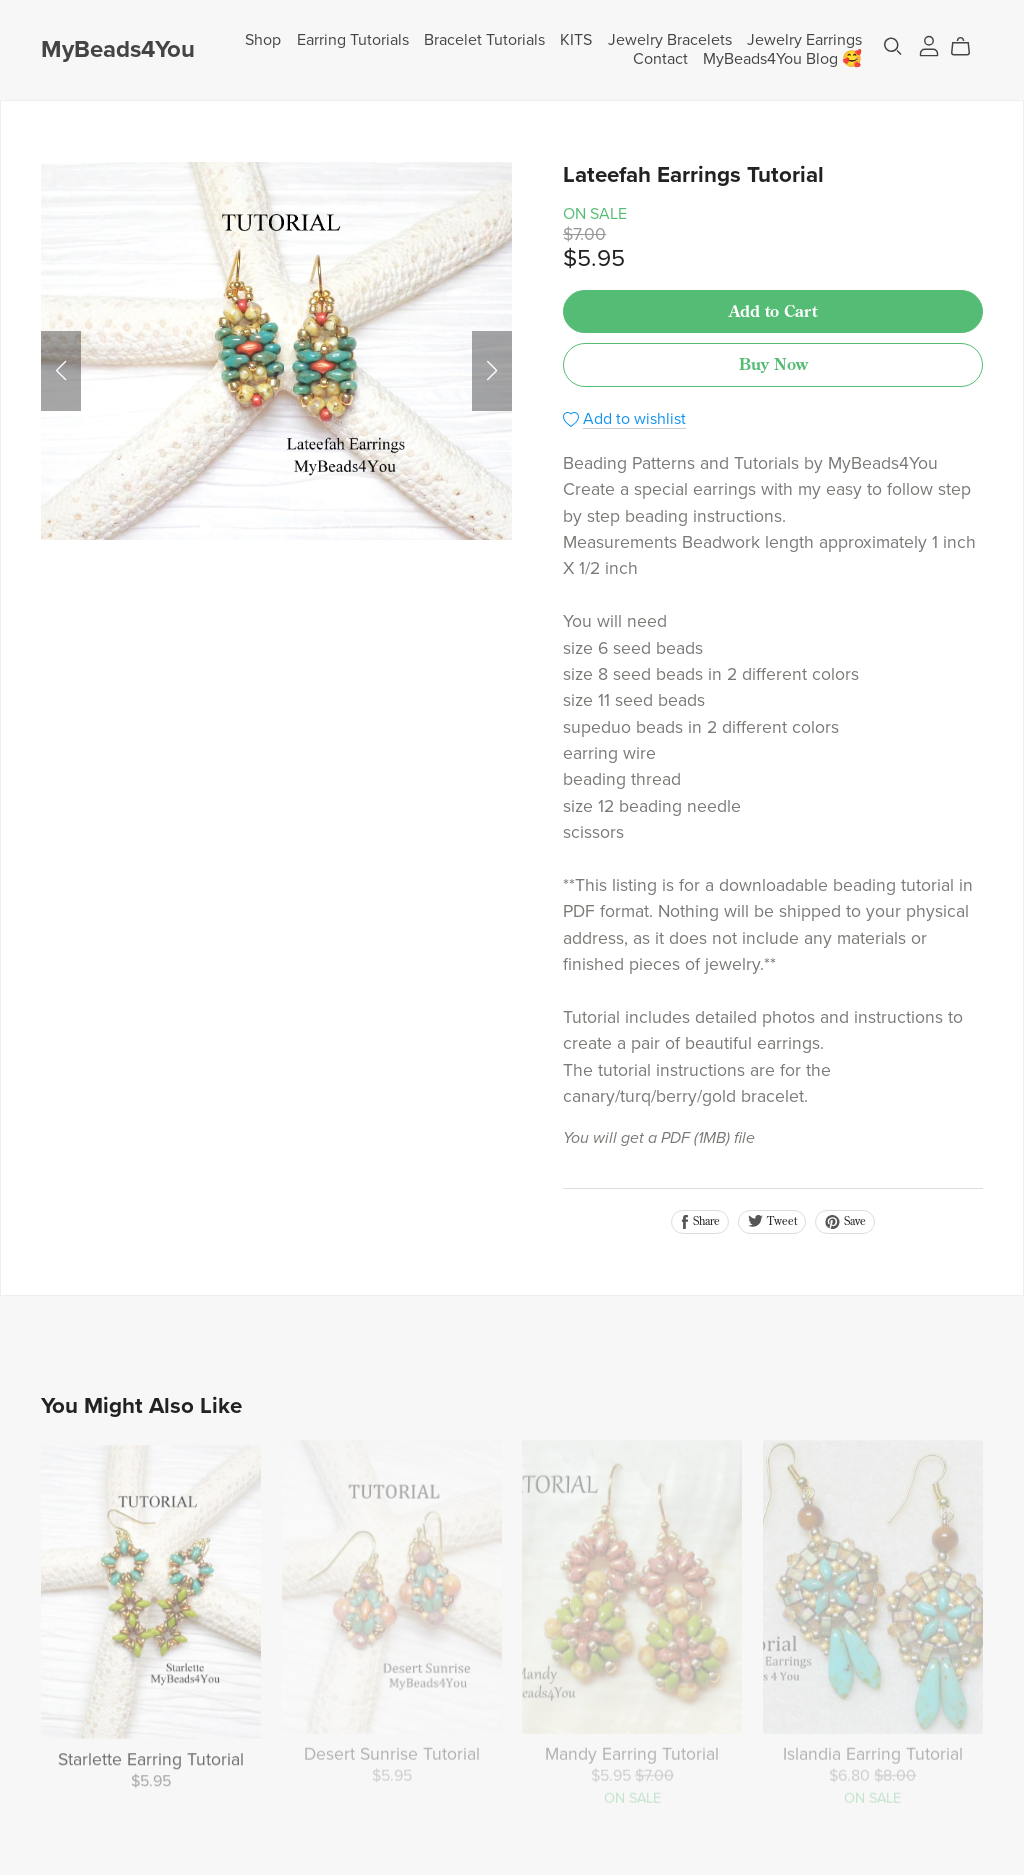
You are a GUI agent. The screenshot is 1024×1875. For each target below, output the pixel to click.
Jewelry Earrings (804, 40)
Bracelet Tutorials (484, 40)
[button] (61, 371)
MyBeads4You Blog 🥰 (782, 59)
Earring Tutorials (353, 40)
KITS (576, 40)
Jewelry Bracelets (670, 40)
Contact (660, 59)
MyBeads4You (118, 49)
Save (845, 1221)
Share (700, 1221)
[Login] (929, 45)
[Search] (893, 46)
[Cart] (968, 47)
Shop (263, 40)
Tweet (772, 1221)
